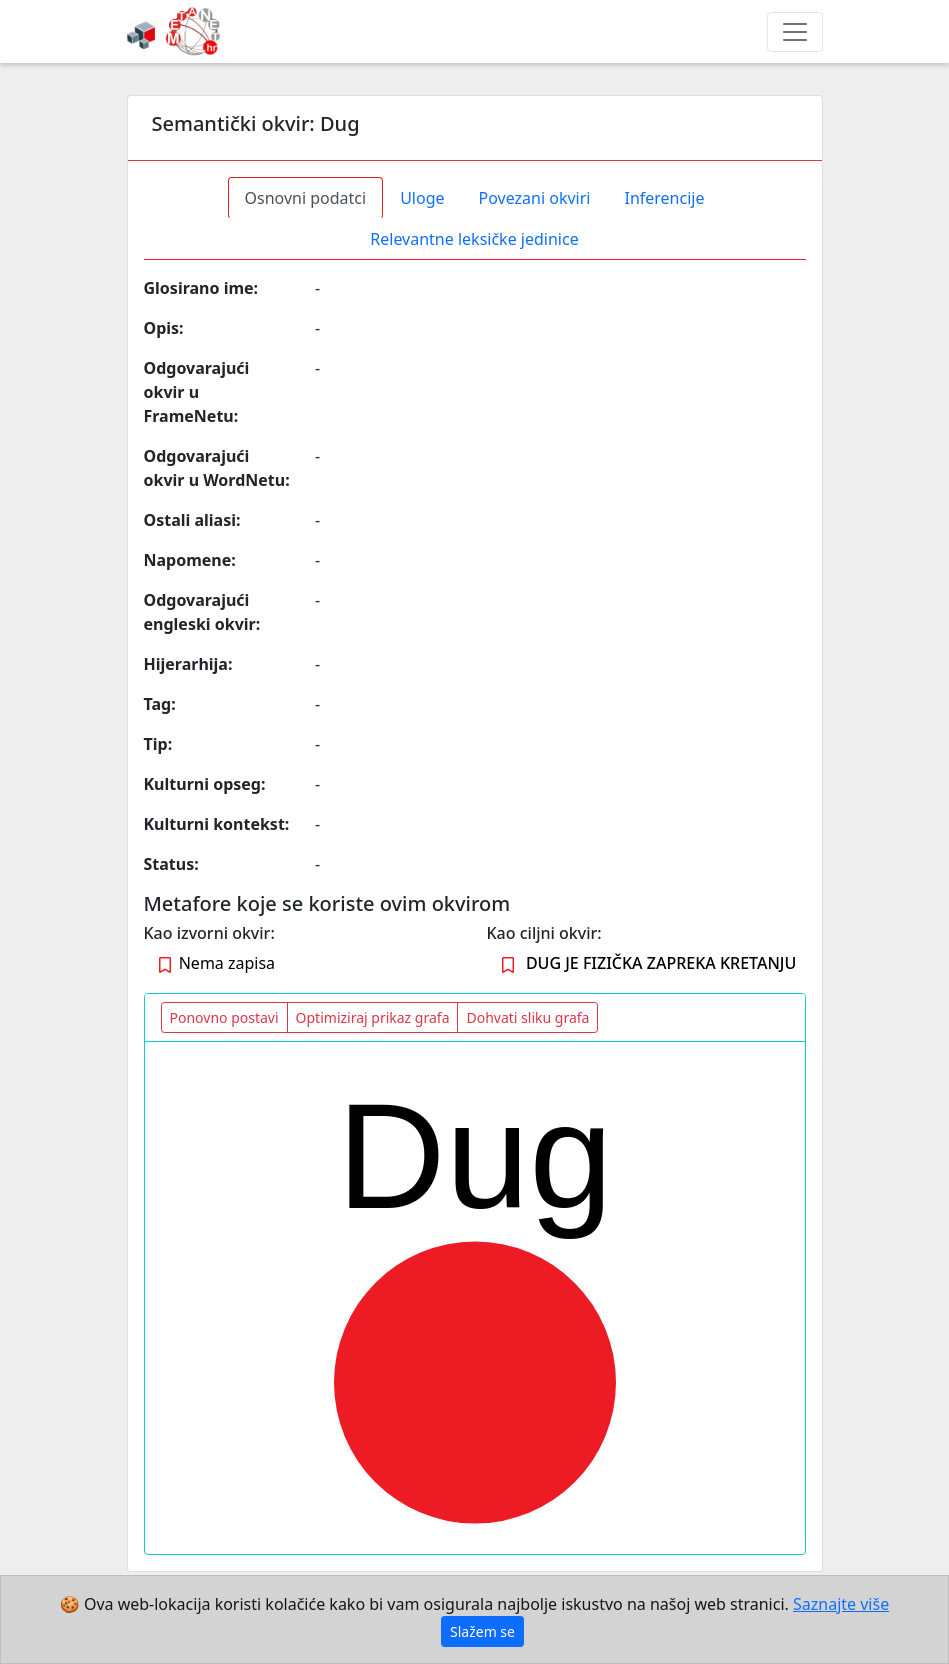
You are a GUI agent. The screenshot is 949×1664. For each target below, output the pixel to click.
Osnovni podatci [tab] (306, 198)
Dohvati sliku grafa (527, 1017)
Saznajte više (841, 1604)
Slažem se (482, 1631)
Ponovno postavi (224, 1017)
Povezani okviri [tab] (535, 198)
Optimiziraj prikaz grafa (373, 1017)
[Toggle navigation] (795, 32)
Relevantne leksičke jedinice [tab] (474, 239)
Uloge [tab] (422, 198)
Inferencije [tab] (664, 198)
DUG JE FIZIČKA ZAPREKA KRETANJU (661, 963)
